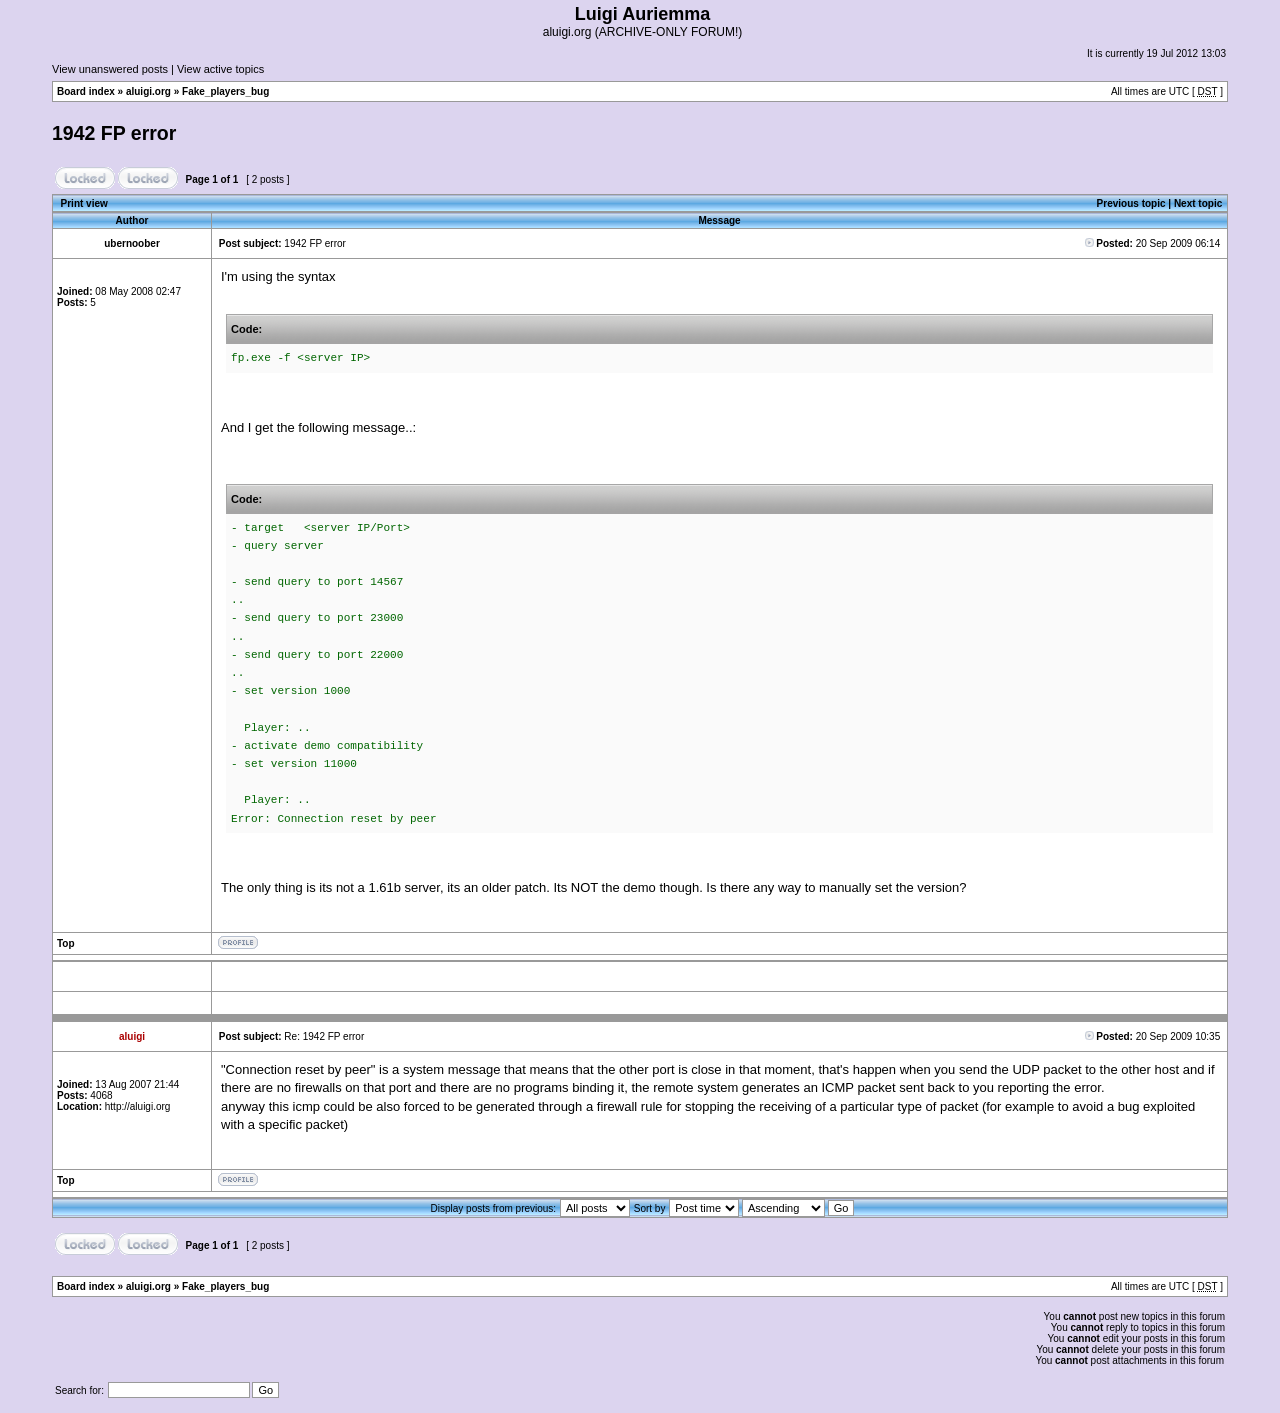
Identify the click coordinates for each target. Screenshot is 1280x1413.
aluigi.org (148, 91)
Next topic (1198, 203)
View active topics (220, 69)
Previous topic (1131, 203)
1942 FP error (114, 133)
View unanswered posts (110, 69)
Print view (84, 203)
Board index (86, 91)
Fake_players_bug (225, 91)
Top (66, 943)
